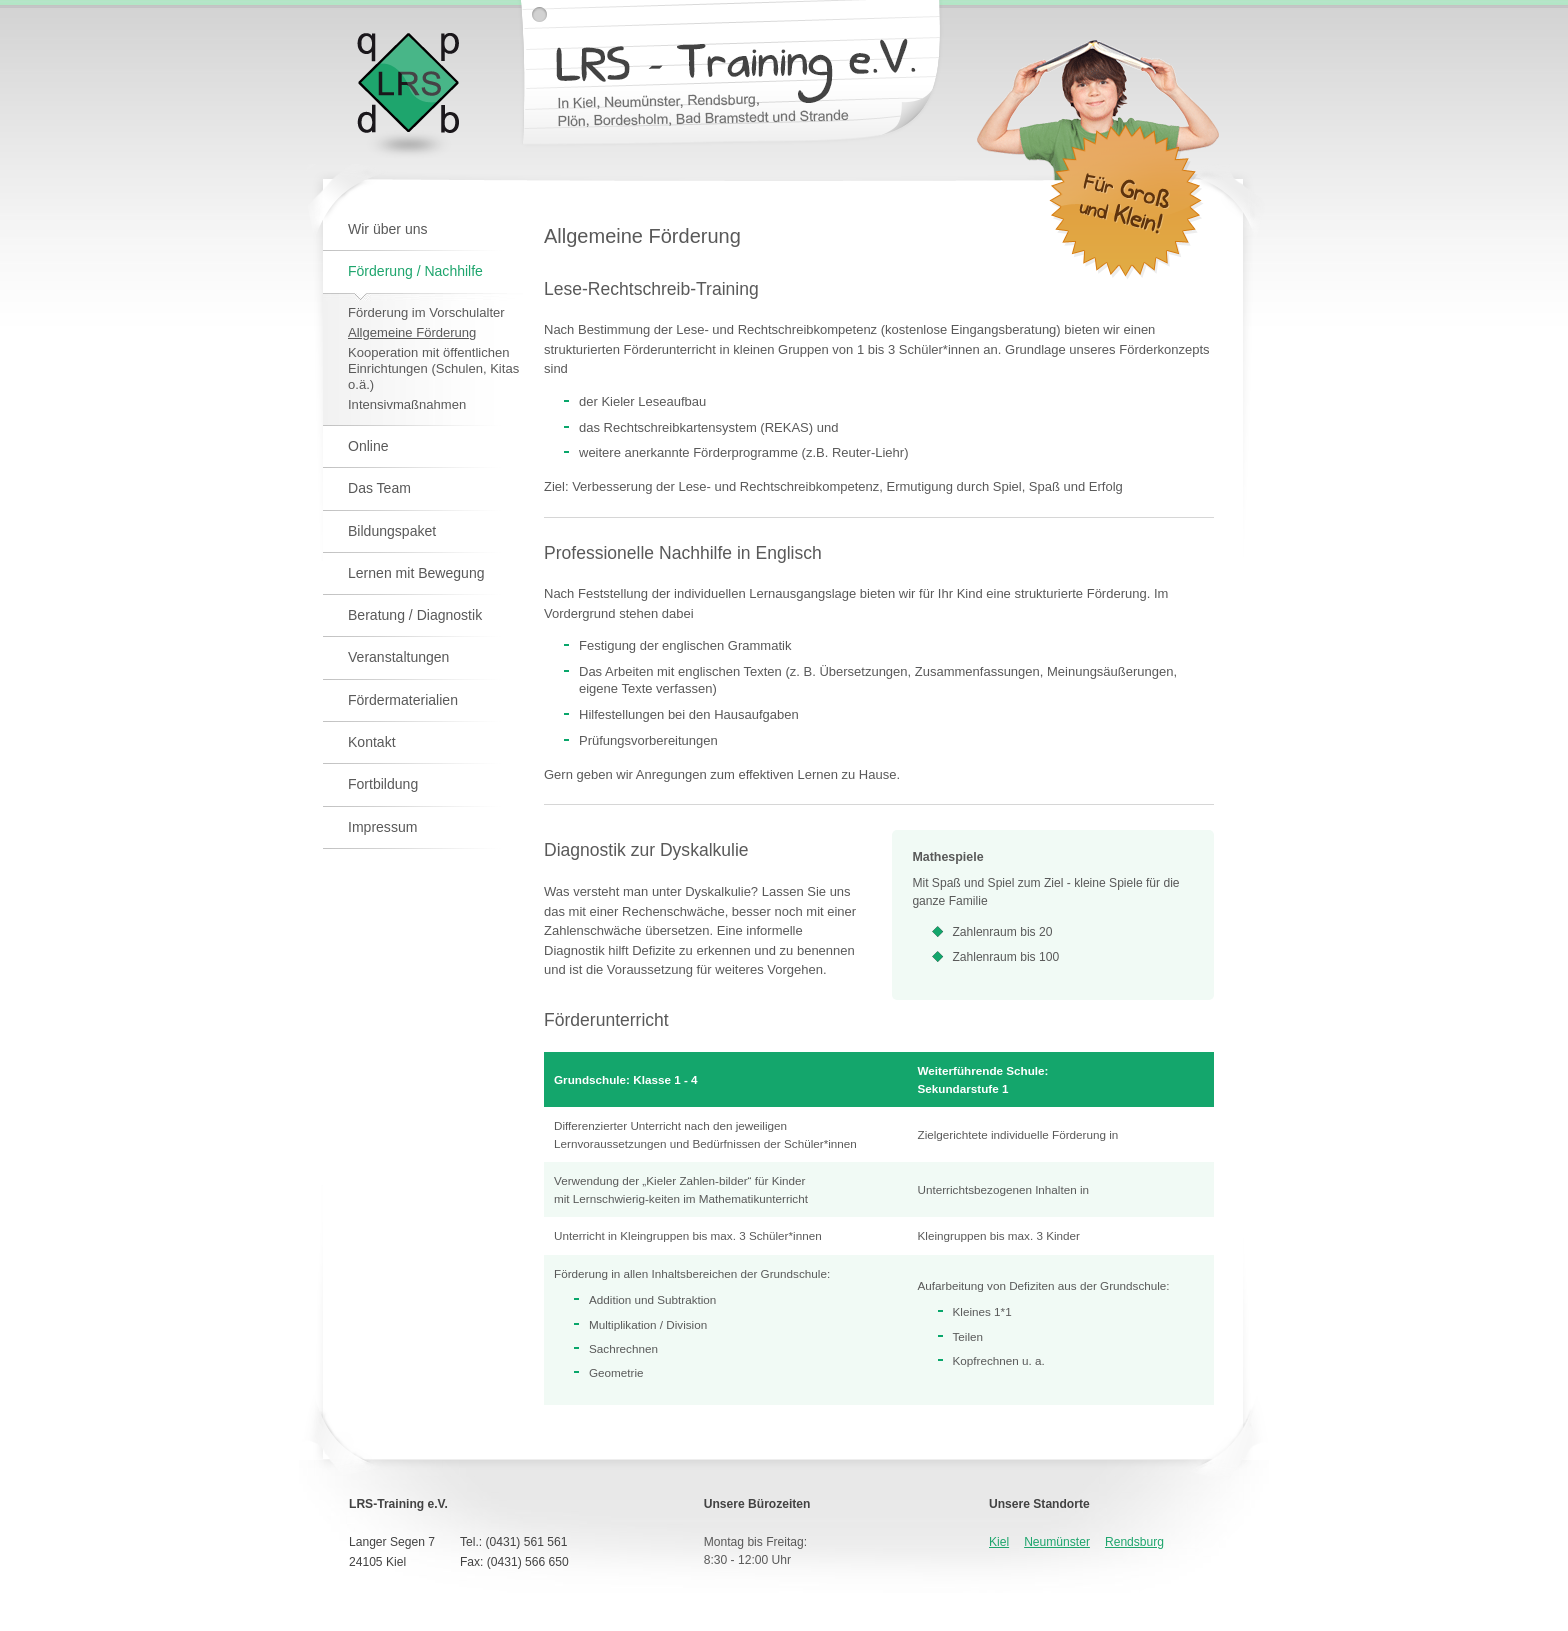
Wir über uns (388, 229)
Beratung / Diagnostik (415, 615)
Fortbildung (383, 784)
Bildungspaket (392, 531)
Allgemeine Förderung (412, 332)
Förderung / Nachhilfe (415, 271)
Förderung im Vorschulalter (426, 312)
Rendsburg (1134, 1542)
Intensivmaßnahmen (407, 404)
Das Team (379, 488)
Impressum (382, 827)
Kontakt (372, 742)
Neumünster (1057, 1542)
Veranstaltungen (398, 657)
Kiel (999, 1542)
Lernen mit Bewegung (416, 573)
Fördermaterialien (403, 700)
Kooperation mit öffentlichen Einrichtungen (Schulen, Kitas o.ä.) (433, 368)
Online (368, 446)
